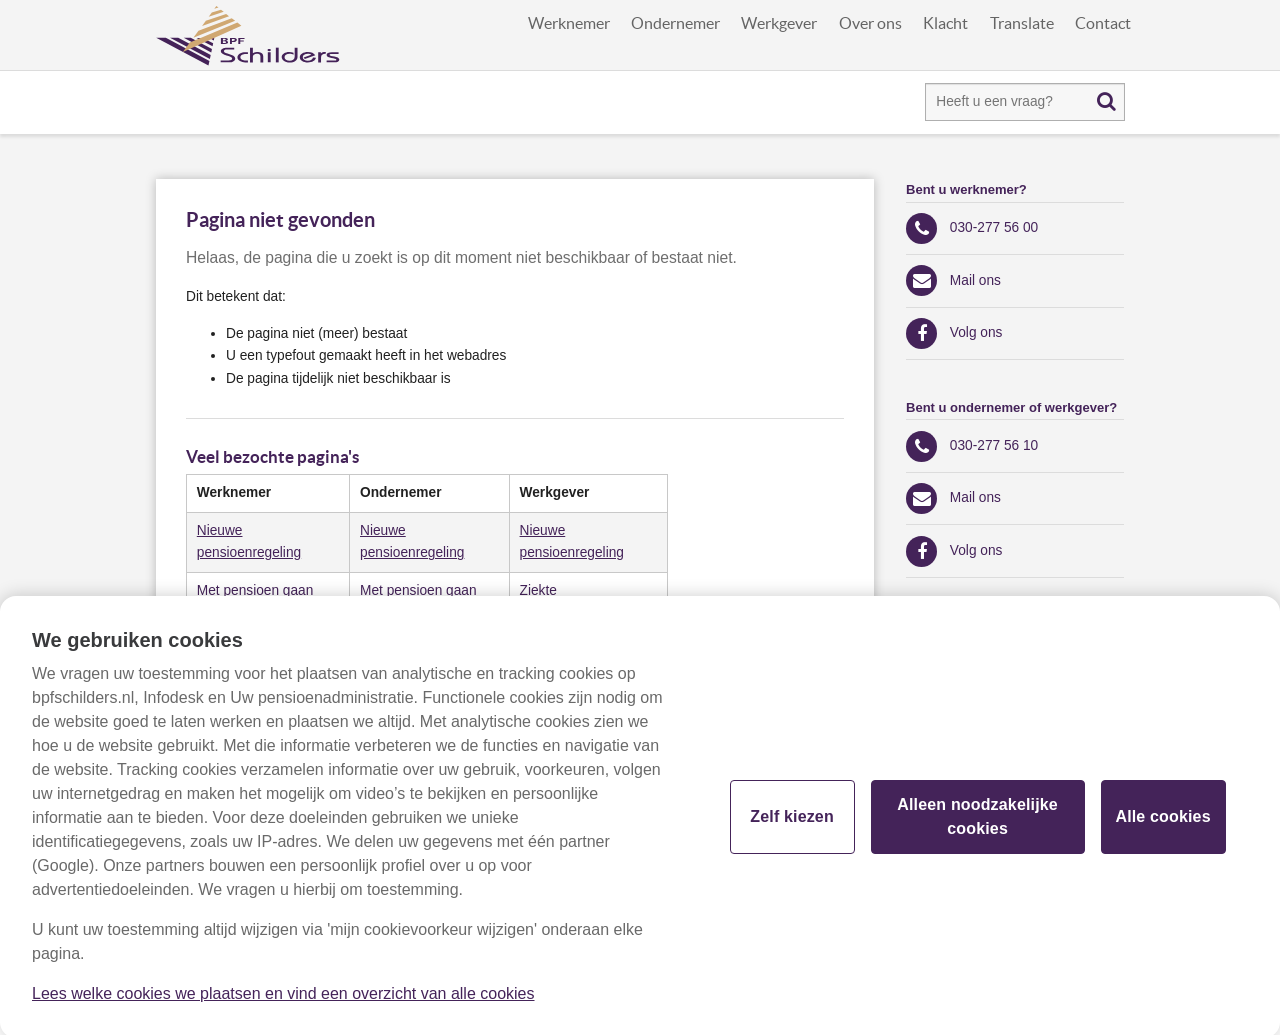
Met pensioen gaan (418, 590)
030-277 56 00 (994, 227)
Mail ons (975, 280)
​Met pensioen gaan (255, 590)
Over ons (870, 23)
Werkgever (779, 23)
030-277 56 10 (994, 445)
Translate (1022, 23)
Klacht (945, 23)
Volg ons (976, 332)
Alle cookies (1162, 823)
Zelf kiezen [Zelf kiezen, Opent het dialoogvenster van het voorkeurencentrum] (792, 823)
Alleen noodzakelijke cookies (977, 823)
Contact (1103, 23)
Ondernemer (675, 23)
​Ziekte (538, 590)
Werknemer (569, 23)
